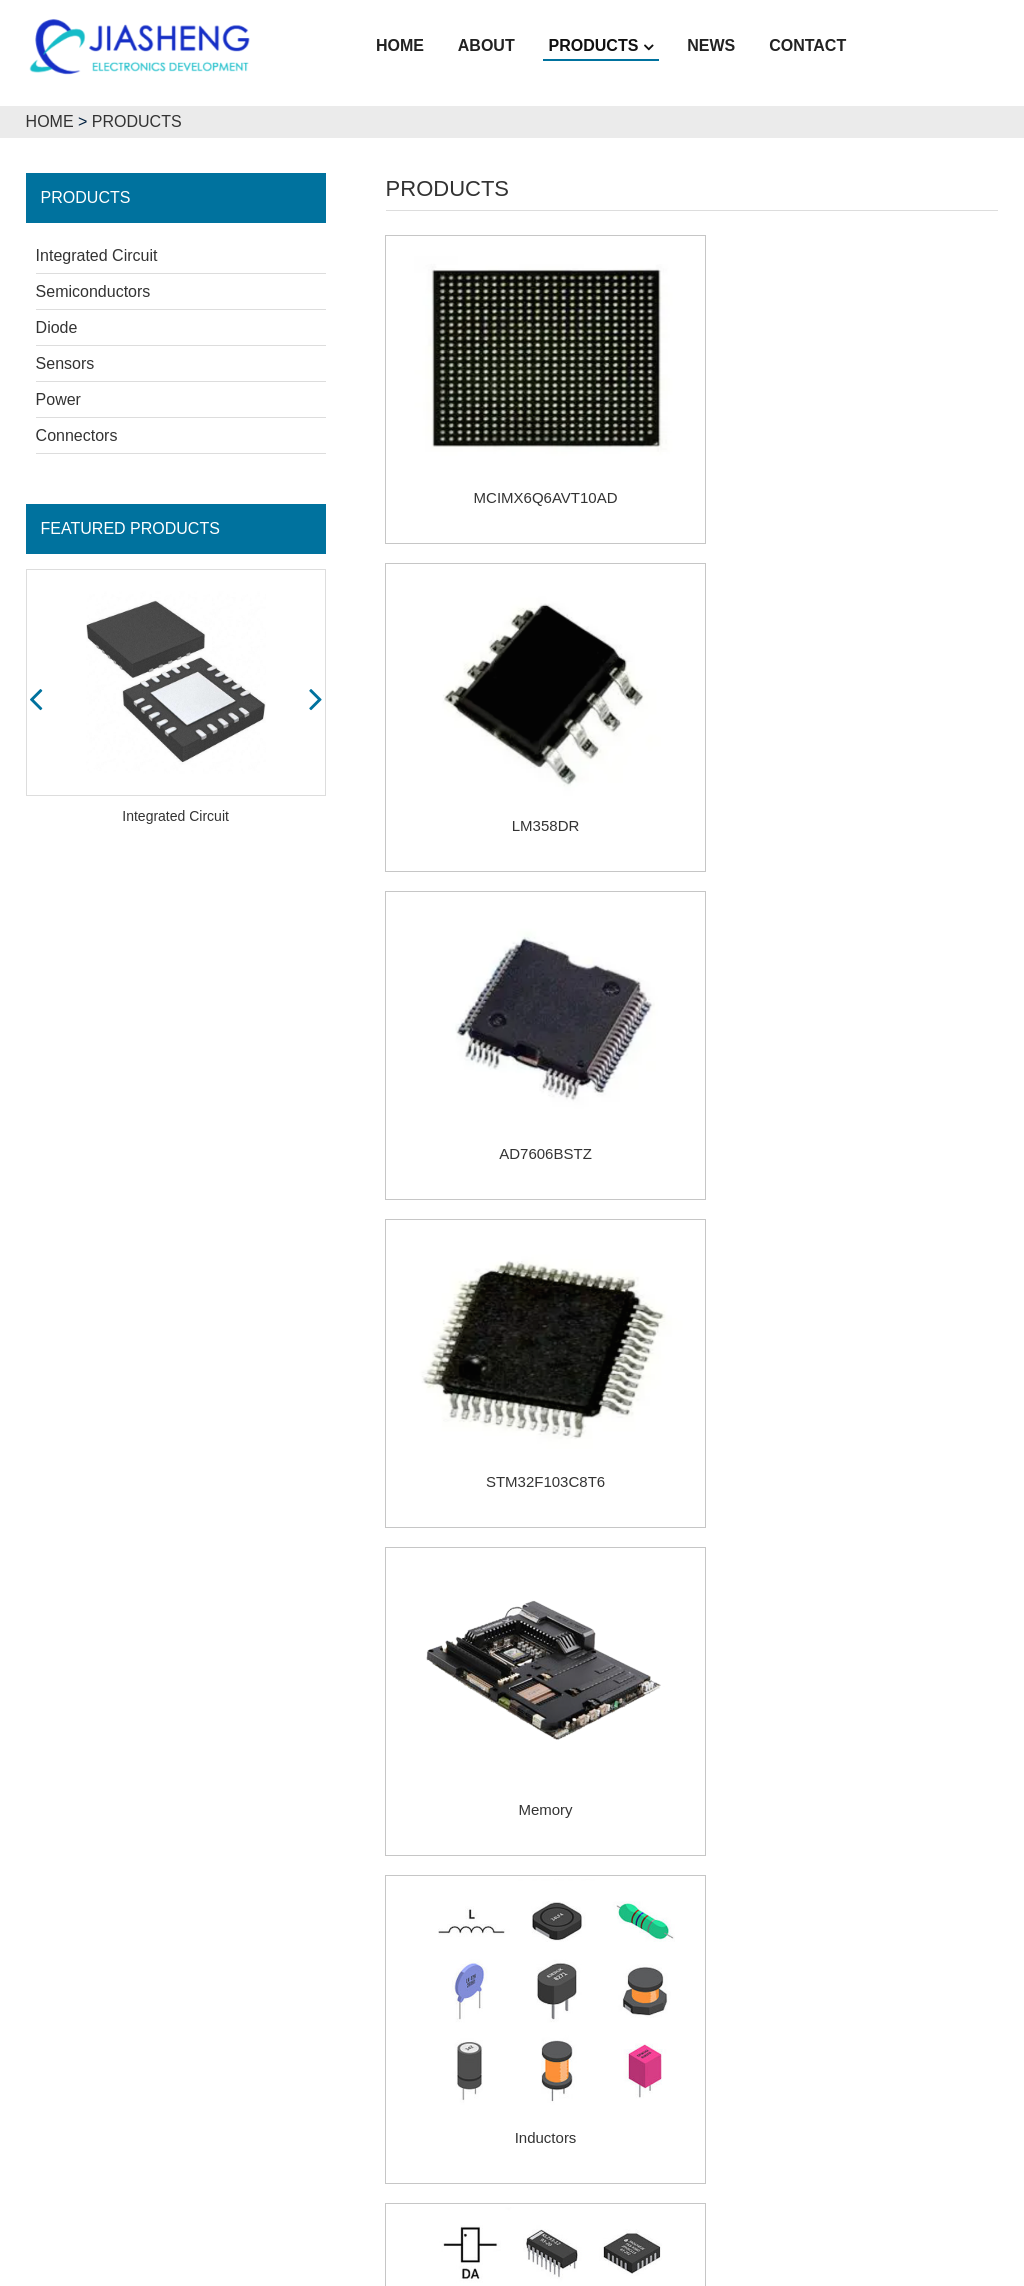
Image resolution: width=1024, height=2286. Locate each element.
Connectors (77, 433)
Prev (612, 1814)
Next (779, 1814)
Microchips (533, 1402)
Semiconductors (93, 289)
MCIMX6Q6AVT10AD (533, 476)
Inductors (851, 1093)
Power (58, 397)
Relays (533, 1711)
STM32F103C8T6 (851, 784)
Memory (533, 1093)
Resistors (851, 1402)
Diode (57, 325)
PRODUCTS (137, 119)
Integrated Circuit (97, 253)
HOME (50, 119)
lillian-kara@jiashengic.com (784, 2139)
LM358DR (851, 476)
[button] (36, 696)
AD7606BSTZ (533, 784)
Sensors (65, 361)
